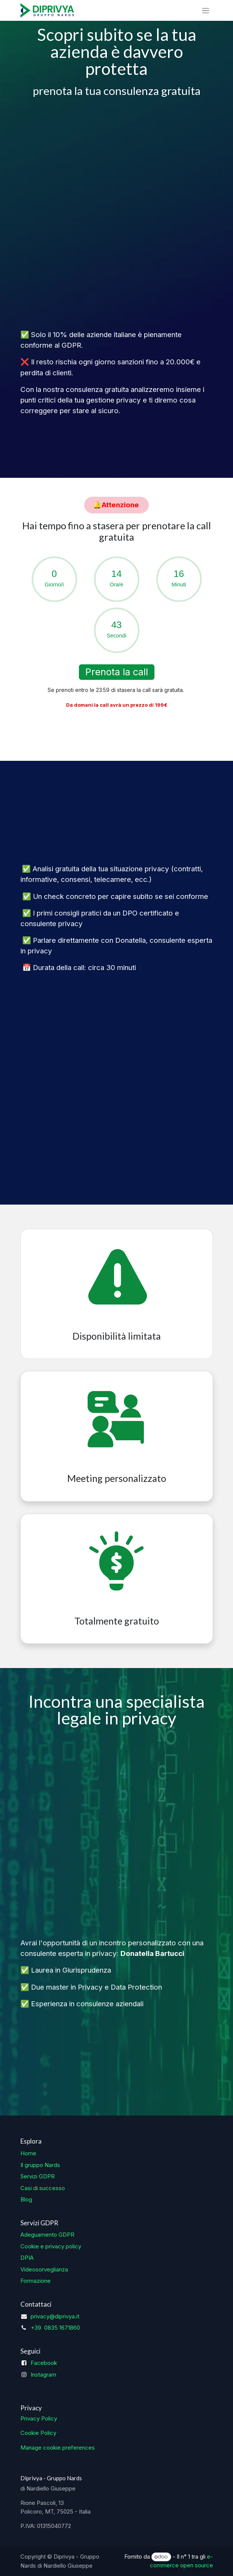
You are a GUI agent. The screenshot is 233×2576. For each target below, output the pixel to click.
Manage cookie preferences (57, 2447)
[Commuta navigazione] (205, 10)
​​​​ (116, 505)
